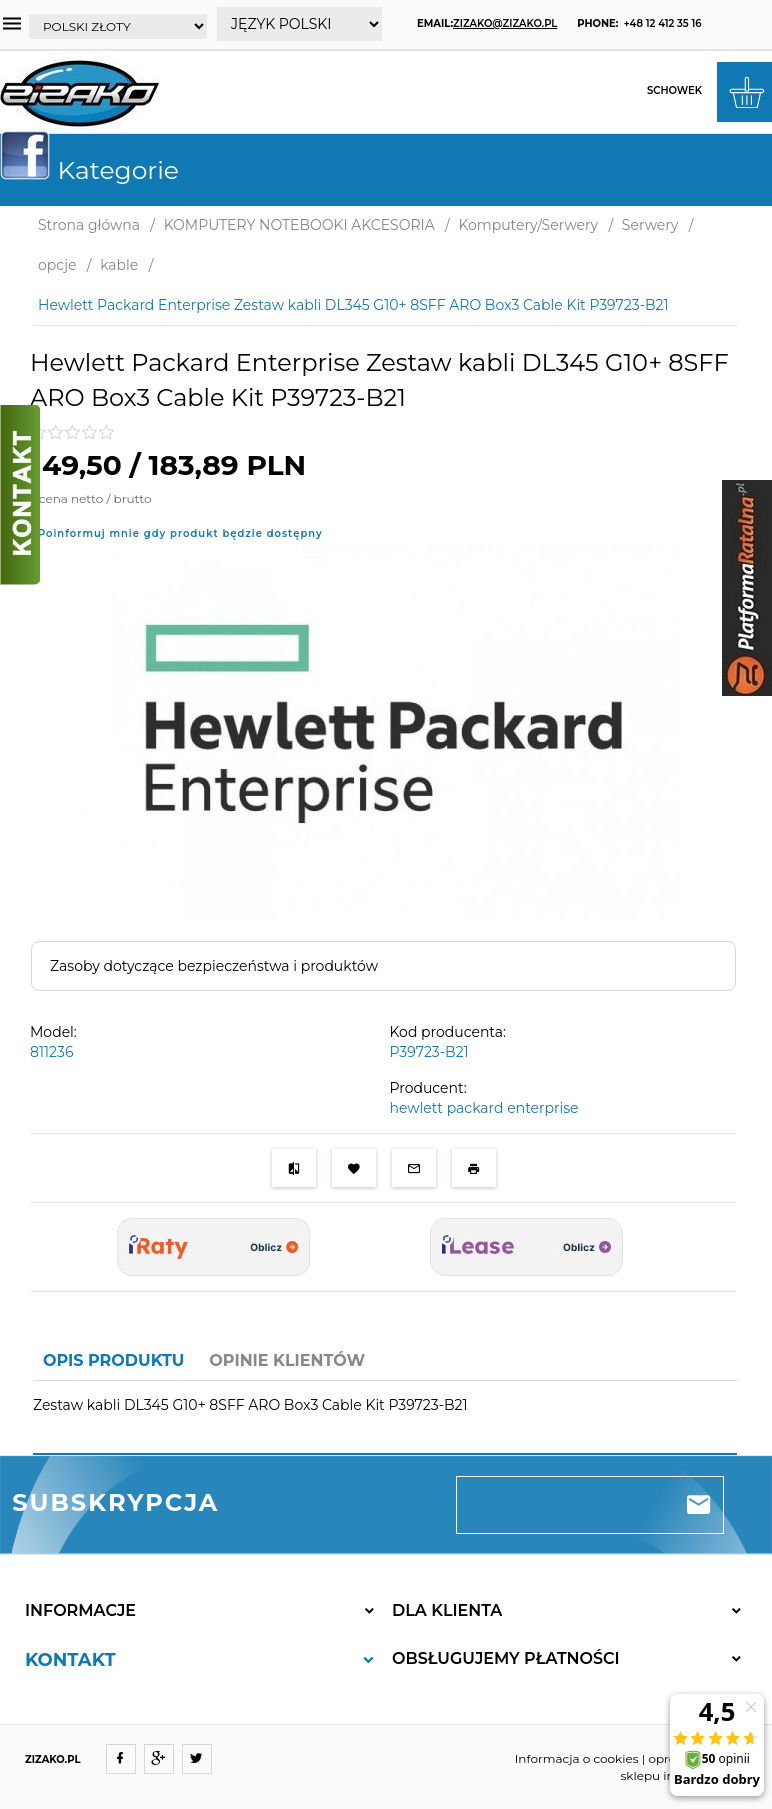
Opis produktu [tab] (113, 1360)
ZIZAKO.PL (53, 1759)
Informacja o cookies (577, 1758)
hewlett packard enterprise (484, 1108)
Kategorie (97, 170)
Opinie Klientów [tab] (287, 1360)
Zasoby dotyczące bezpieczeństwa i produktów (214, 966)
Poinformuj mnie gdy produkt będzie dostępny (180, 533)
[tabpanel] (385, 1417)
